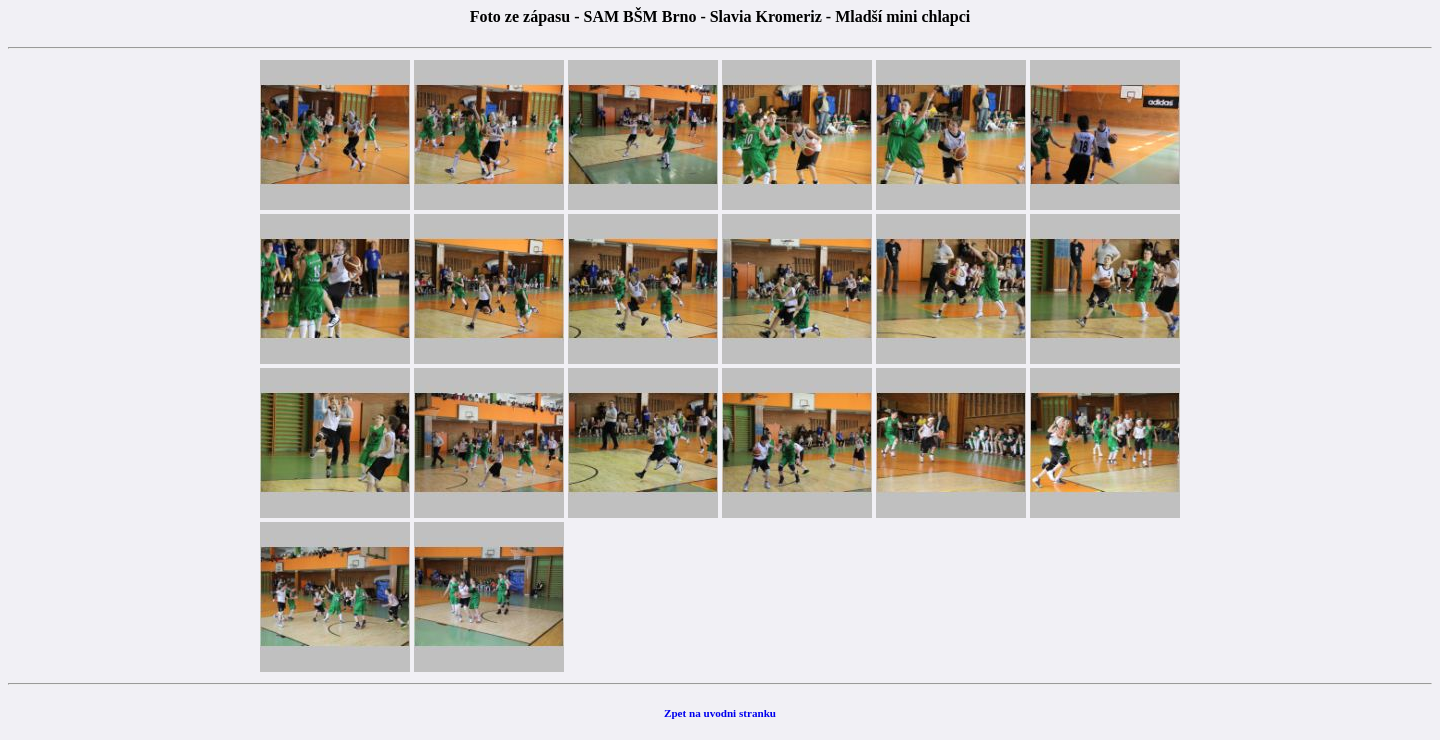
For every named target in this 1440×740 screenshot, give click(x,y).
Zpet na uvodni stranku (720, 713)
